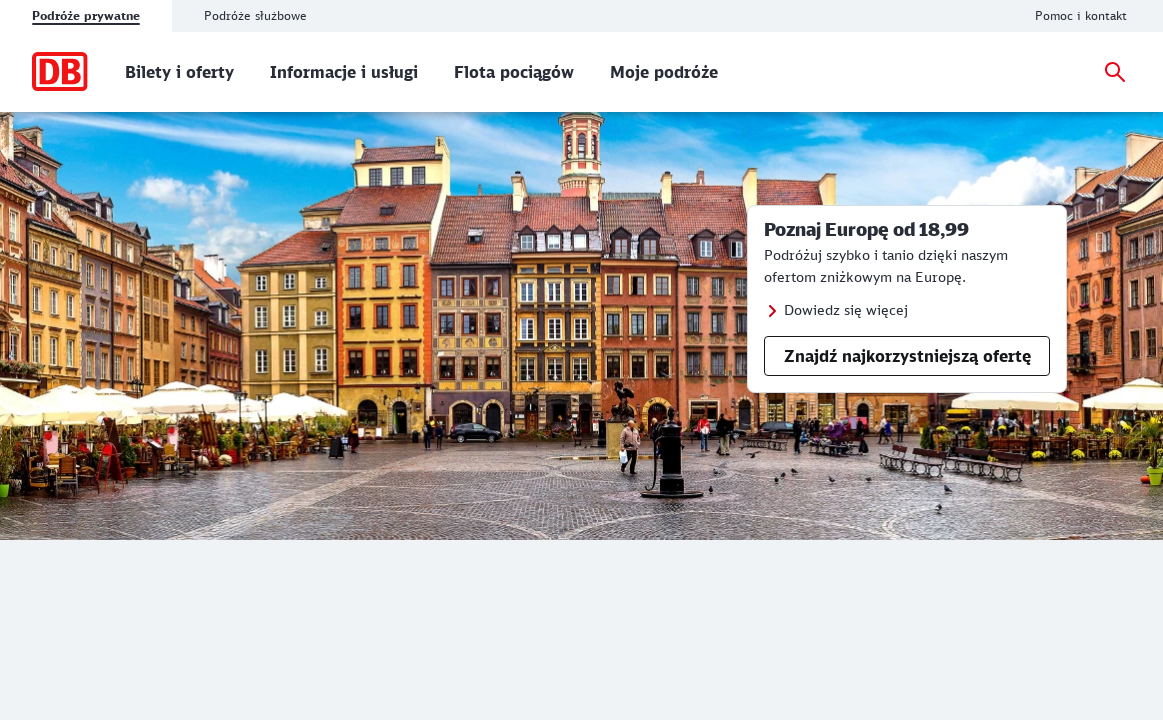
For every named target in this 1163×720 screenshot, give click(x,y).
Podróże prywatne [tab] (86, 15)
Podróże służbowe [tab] (255, 15)
